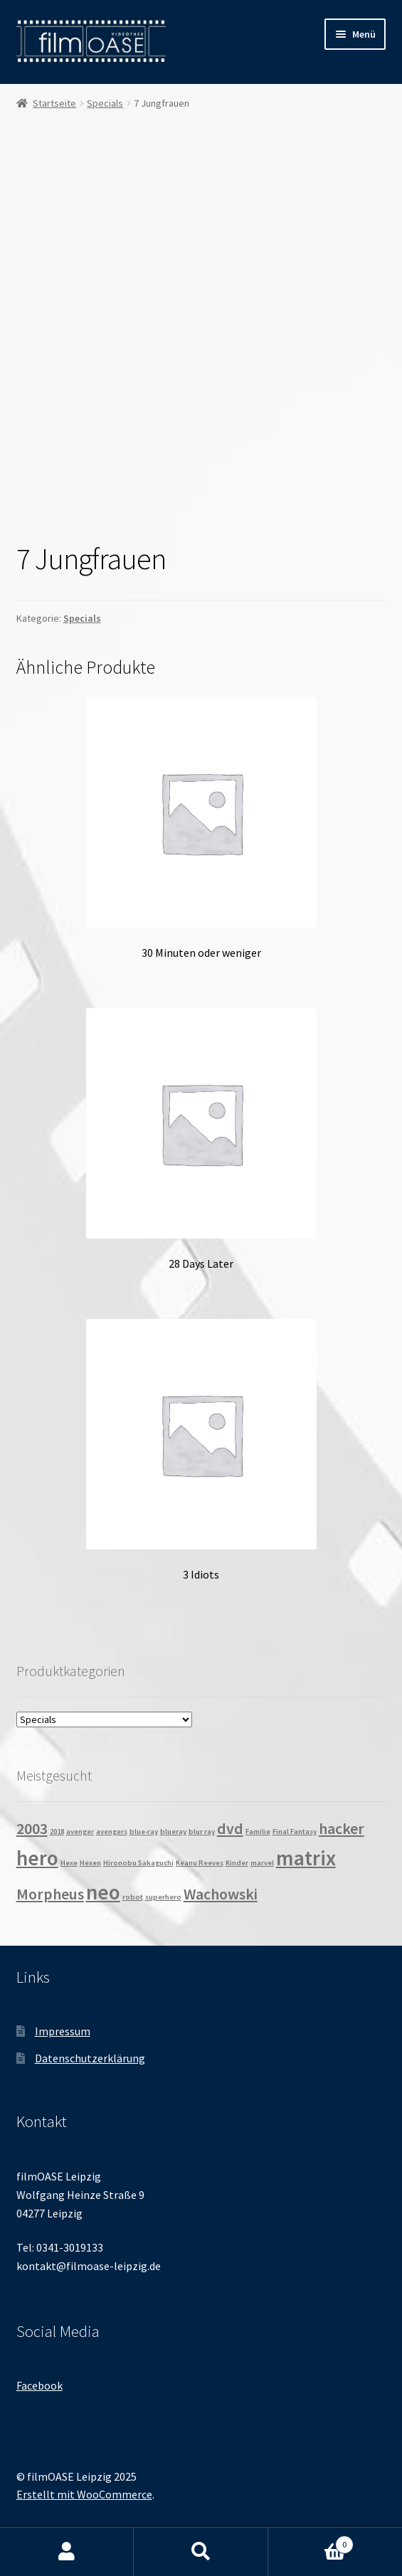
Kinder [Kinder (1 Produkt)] (237, 1862)
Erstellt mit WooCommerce (84, 2494)
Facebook (39, 2385)
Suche (201, 2552)
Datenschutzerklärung (90, 2058)
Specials (105, 103)
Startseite (54, 103)
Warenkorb (311, 2541)
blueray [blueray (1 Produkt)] (173, 1831)
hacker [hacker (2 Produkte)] (341, 1828)
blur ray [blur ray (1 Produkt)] (202, 1831)
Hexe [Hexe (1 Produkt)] (69, 1862)
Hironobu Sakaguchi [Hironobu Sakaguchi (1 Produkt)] (138, 1862)
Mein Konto (67, 2552)
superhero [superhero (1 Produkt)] (163, 1897)
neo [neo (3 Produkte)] (103, 1892)
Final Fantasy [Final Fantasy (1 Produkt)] (295, 1831)
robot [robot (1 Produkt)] (132, 1897)
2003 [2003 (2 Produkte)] (32, 1828)
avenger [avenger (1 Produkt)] (80, 1831)
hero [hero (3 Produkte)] (37, 1858)
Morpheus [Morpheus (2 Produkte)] (50, 1894)
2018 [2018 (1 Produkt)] (57, 1831)
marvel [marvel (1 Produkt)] (262, 1862)
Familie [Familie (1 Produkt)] (257, 1831)
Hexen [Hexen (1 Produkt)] (90, 1862)
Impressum (62, 2031)
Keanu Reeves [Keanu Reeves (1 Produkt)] (199, 1862)
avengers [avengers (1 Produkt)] (111, 1831)
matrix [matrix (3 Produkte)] (306, 1858)
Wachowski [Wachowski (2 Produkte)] (221, 1894)
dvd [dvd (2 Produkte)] (230, 1828)
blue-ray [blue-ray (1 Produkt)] (143, 1831)
